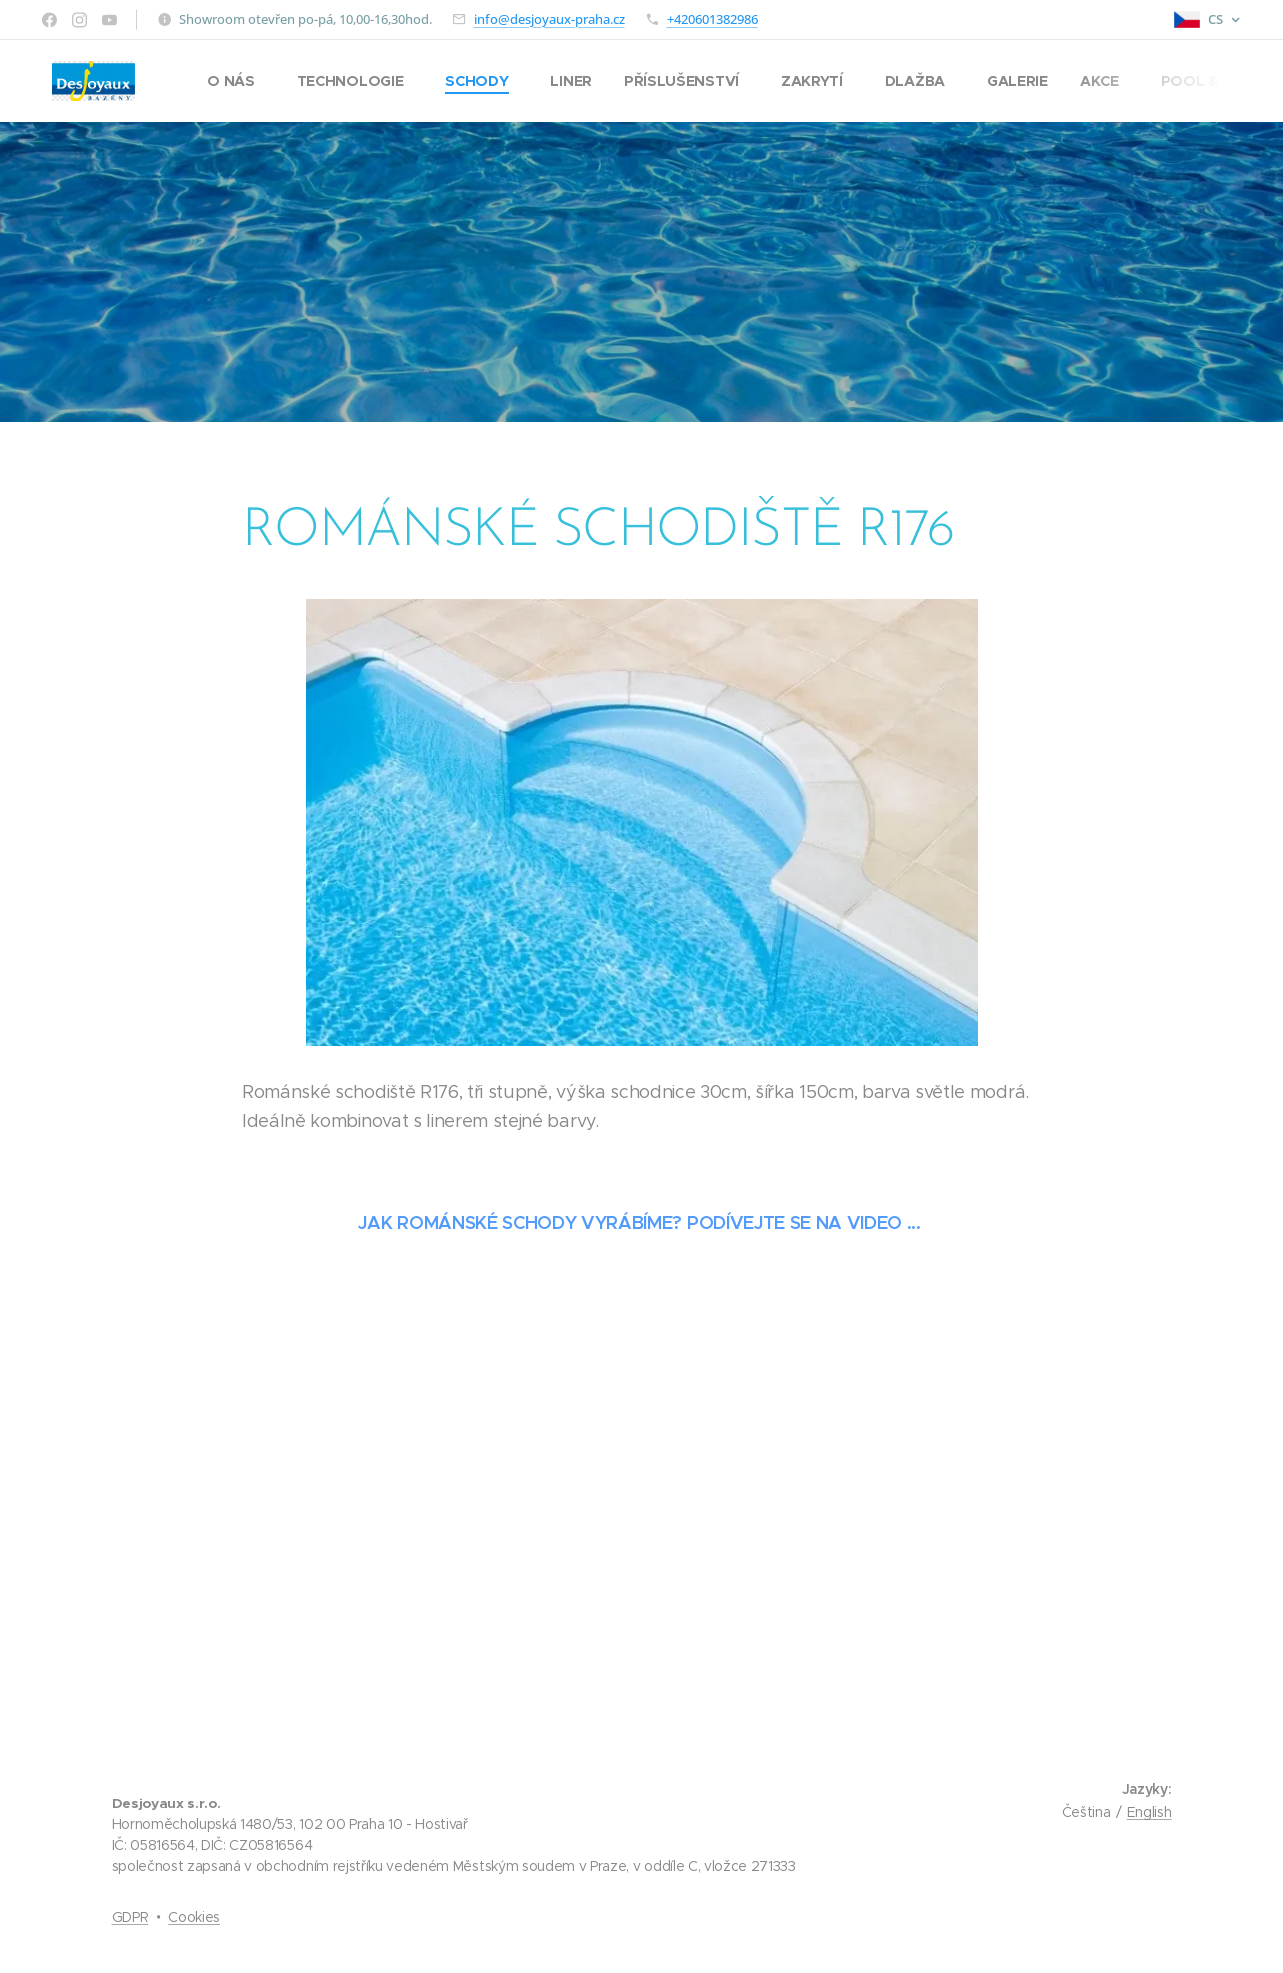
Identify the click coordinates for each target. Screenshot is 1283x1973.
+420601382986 (712, 19)
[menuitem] (241, 81)
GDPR (130, 1917)
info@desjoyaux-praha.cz (549, 19)
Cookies (194, 1917)
